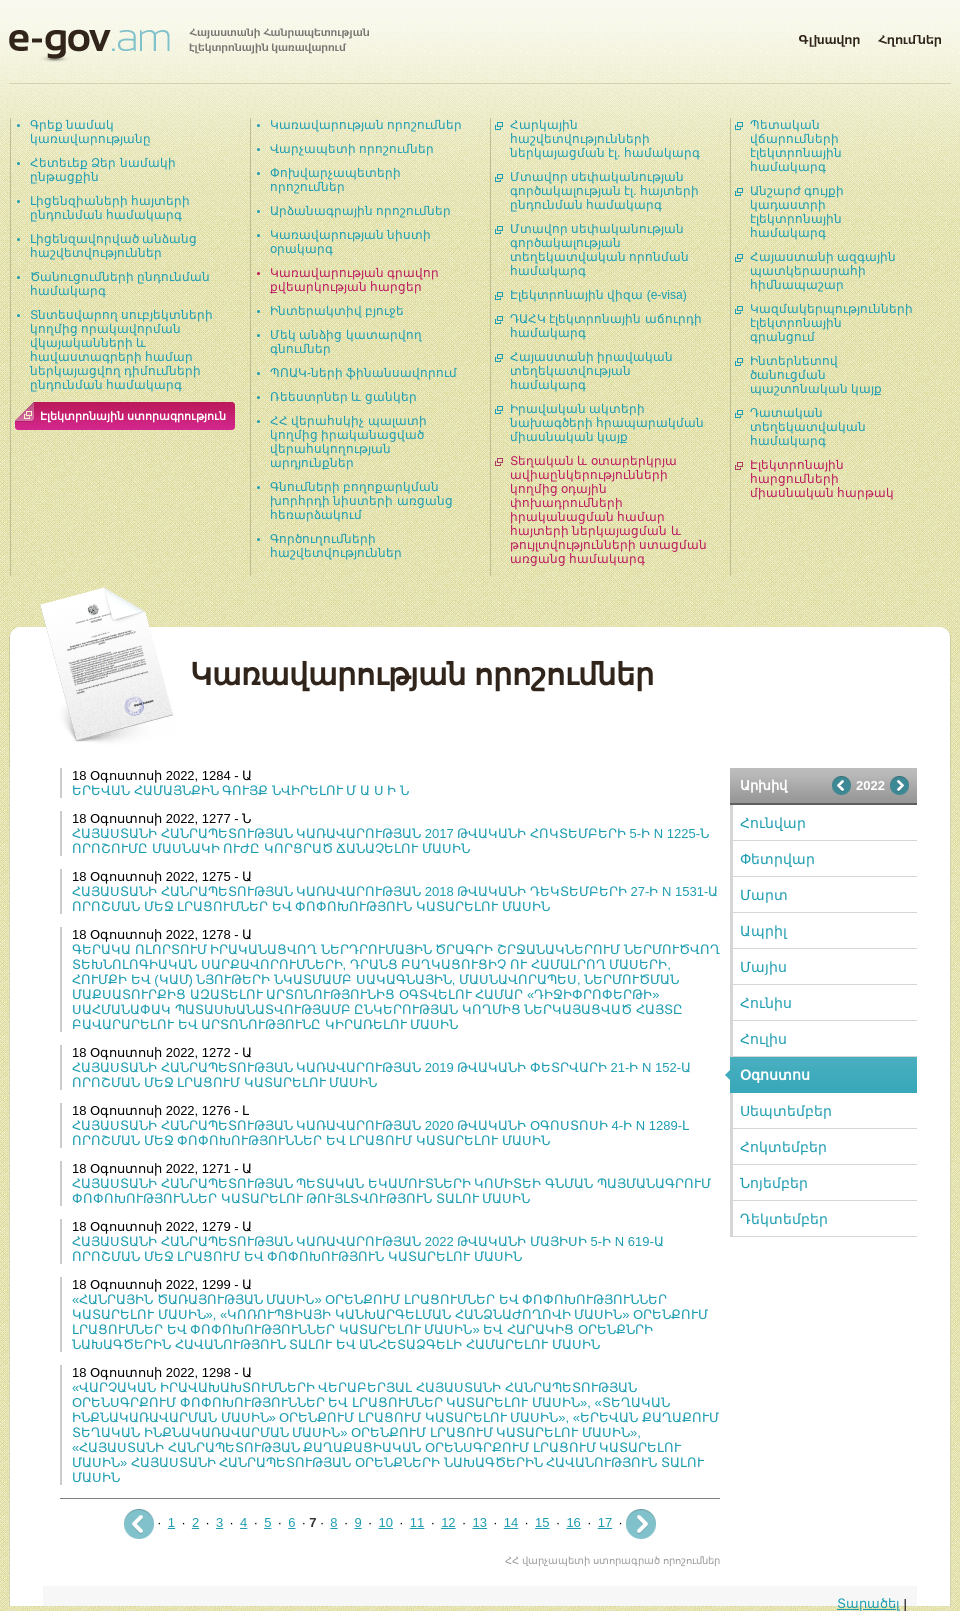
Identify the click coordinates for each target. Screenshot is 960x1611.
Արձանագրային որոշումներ (360, 211)
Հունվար (773, 823)
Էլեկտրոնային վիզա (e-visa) (598, 295)
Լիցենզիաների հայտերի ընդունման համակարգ (110, 208)
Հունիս (766, 1003)
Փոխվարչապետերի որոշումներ (335, 180)
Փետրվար (777, 859)
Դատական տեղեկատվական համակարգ (808, 427)
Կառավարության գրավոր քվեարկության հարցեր (354, 280)
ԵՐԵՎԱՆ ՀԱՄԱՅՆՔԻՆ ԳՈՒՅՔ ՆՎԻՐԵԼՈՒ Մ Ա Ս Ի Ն (240, 790)
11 (417, 1522)
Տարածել (868, 1603)
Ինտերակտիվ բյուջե (337, 311)
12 (448, 1522)
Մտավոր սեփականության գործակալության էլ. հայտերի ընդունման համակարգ (604, 191)
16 (573, 1522)
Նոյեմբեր (774, 1183)
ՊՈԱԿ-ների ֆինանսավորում (363, 373)
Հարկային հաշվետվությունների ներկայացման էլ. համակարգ (605, 139)
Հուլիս (763, 1039)
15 (542, 1522)
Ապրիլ (763, 931)
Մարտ (764, 895)
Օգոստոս (775, 1075)
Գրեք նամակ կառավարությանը (90, 132)
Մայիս (763, 967)
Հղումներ (910, 36)
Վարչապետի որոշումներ (352, 149)
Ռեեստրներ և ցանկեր (343, 397)
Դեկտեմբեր (784, 1219)
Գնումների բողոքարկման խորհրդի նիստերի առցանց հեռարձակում (361, 501)
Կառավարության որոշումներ (366, 125)
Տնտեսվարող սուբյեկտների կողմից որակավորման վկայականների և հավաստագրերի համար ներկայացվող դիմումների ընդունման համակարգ (121, 350)
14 (511, 1522)
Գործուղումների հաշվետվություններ (336, 546)
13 (479, 1522)
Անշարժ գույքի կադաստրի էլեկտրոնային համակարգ (797, 212)
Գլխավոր (829, 36)
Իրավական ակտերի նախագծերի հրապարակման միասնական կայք (607, 423)
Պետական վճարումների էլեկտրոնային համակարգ (796, 146)
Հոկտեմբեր (783, 1147)
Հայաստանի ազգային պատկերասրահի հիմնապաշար (823, 271)
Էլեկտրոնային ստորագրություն (133, 416)
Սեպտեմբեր (786, 1111)
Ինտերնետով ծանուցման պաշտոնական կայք (816, 375)
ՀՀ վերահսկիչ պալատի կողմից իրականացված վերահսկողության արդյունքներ (348, 442)
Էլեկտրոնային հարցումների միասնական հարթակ (822, 479)
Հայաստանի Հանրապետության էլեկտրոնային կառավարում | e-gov (189, 45)
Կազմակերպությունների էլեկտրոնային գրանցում (831, 323)
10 (386, 1522)
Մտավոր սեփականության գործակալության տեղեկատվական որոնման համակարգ (599, 250)
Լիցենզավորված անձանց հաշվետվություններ (113, 246)
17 (605, 1522)
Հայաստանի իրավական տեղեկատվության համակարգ (591, 371)
